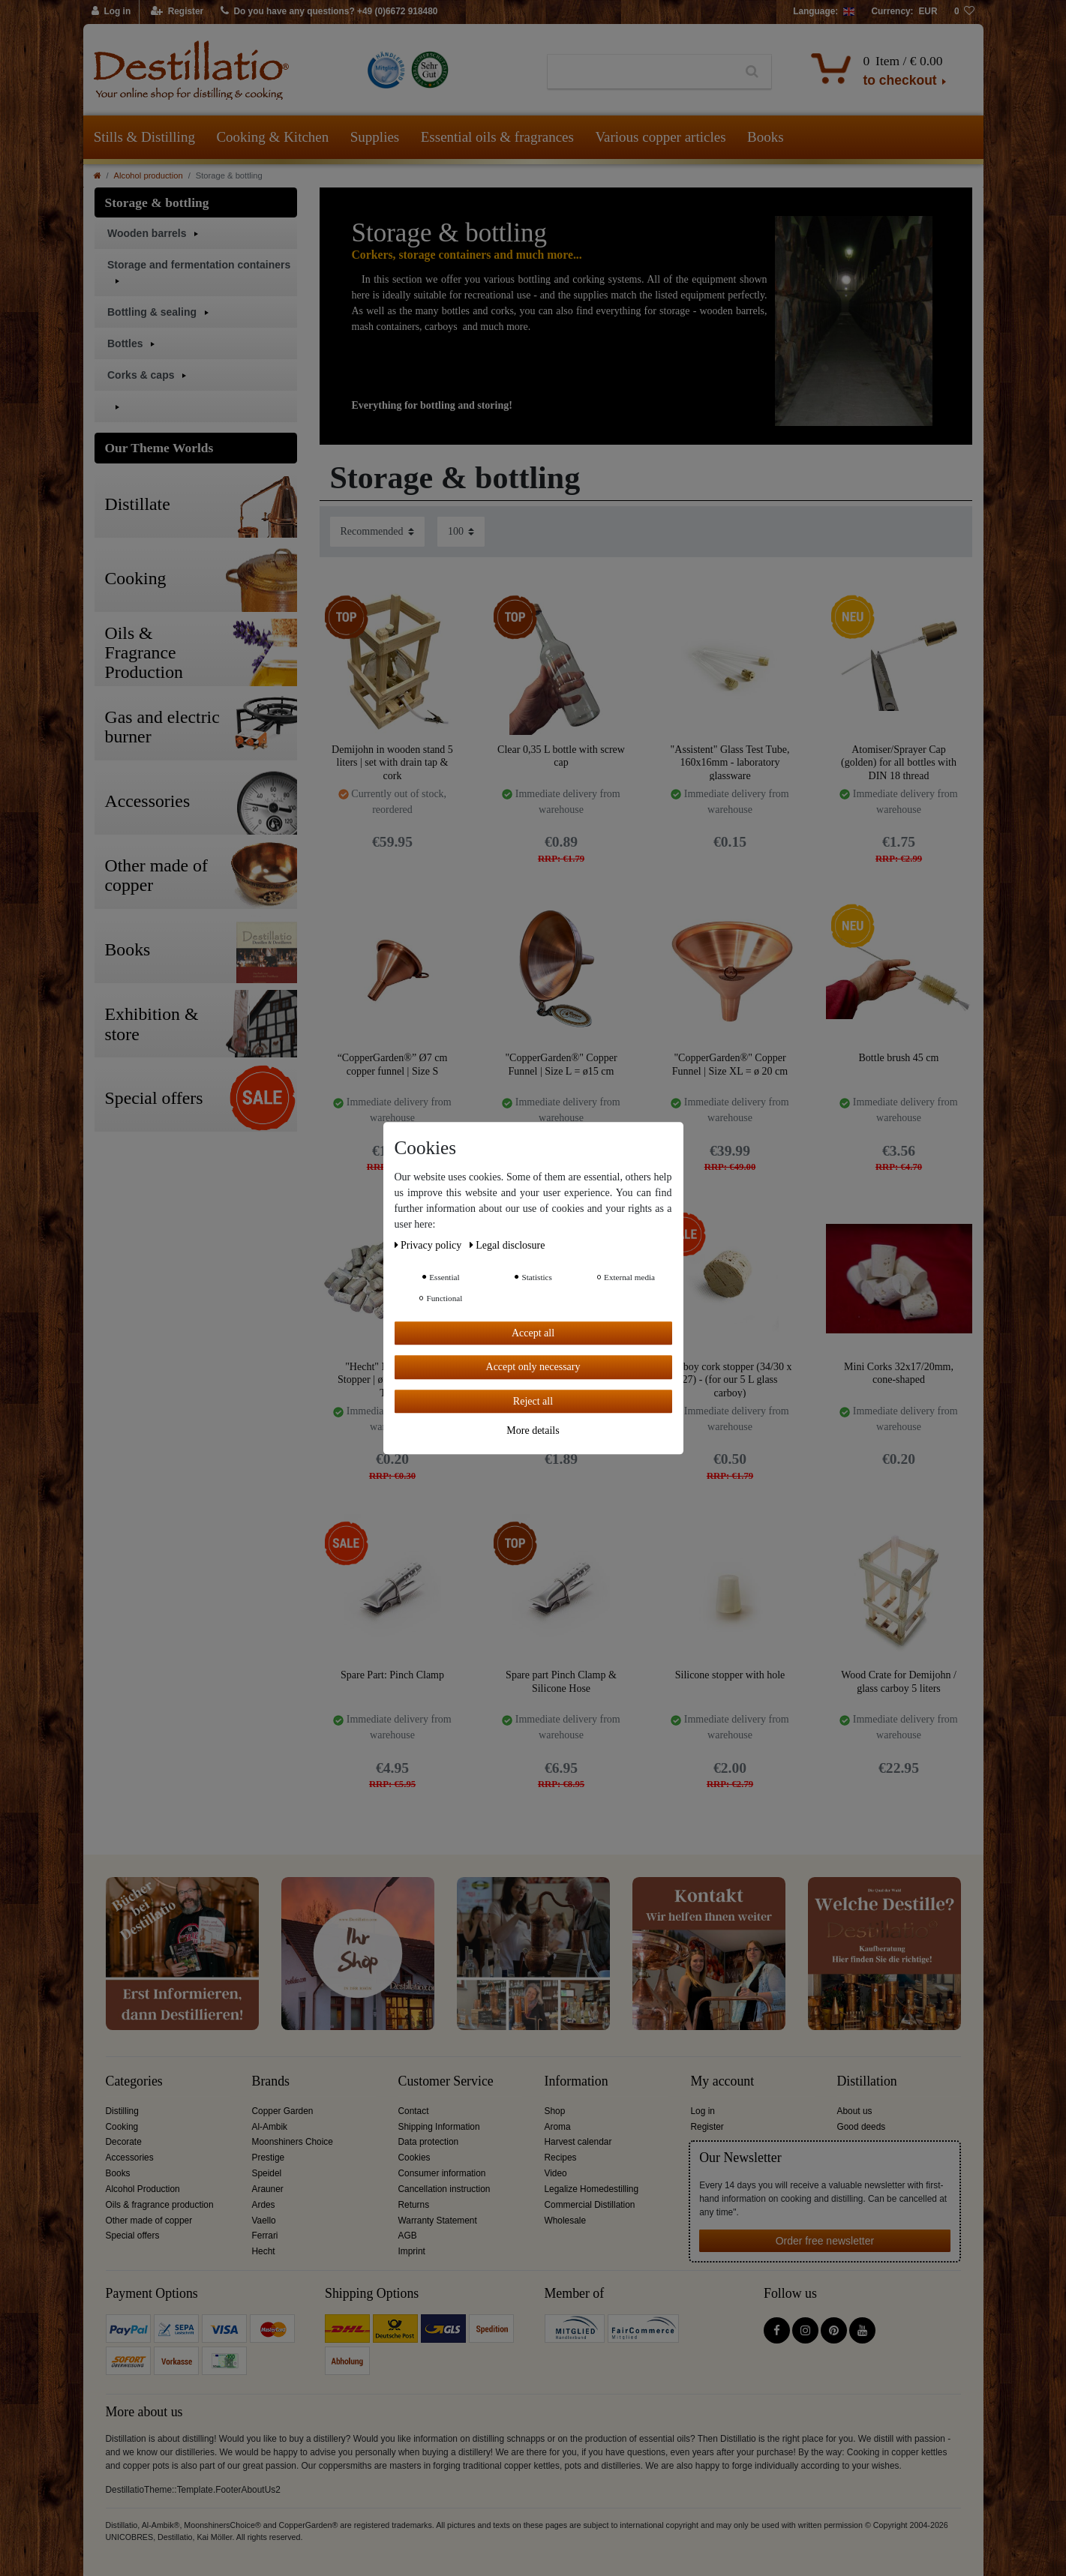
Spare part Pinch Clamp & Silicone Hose (561, 1681)
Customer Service (446, 2081)
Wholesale (566, 2220)
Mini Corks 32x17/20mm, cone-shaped (898, 1373)
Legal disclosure (507, 1245)
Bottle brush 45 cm (899, 1057)
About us (854, 2111)
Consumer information (442, 2173)
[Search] (752, 72)
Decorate (124, 2142)
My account (723, 2081)
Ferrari (265, 2235)
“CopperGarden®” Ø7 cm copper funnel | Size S (393, 1064)
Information (576, 2081)
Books (765, 137)
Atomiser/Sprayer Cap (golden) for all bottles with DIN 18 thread (898, 762)
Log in (703, 2111)
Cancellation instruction (444, 2189)
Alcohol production (148, 175)
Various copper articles (660, 137)
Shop (555, 2111)
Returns (414, 2205)
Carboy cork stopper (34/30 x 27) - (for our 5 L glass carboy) (730, 1379)
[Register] (177, 12)
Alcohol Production (143, 2189)
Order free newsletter (825, 2241)
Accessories (130, 2157)
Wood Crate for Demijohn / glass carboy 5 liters (898, 1681)
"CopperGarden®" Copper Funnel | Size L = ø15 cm (561, 1064)
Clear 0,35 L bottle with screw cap (561, 756)
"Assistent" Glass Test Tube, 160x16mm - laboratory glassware (730, 762)
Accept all (533, 1333)
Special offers (133, 2235)
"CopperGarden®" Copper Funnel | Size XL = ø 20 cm (730, 1064)
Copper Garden (283, 2111)
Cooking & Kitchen (272, 137)
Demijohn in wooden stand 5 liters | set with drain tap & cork (392, 762)
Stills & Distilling (144, 137)
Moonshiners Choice (292, 2142)
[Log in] (111, 12)
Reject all (533, 1401)
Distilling (122, 2111)
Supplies (374, 137)
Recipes (561, 2157)
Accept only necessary (533, 1366)
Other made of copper (149, 2220)
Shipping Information (439, 2127)
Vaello (264, 2220)
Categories (134, 2081)
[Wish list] (964, 12)
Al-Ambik (270, 2127)
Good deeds (861, 2127)
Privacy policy (429, 1245)
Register (707, 2127)
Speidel (267, 2173)
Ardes (263, 2205)
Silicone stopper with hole (730, 1675)
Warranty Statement (437, 2220)
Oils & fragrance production (160, 2205)
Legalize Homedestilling (592, 2189)
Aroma (558, 2127)
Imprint (411, 2251)
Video (556, 2173)
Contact (413, 2111)
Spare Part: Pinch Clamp (392, 1675)
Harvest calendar (578, 2142)
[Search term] (640, 72)
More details (532, 1430)
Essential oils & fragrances (497, 137)
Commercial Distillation (590, 2205)
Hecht (263, 2251)
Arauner (268, 2189)
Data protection (428, 2142)
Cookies (414, 2157)
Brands (271, 2081)
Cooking (122, 2127)
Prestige (268, 2157)
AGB (407, 2235)
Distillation (867, 2081)
